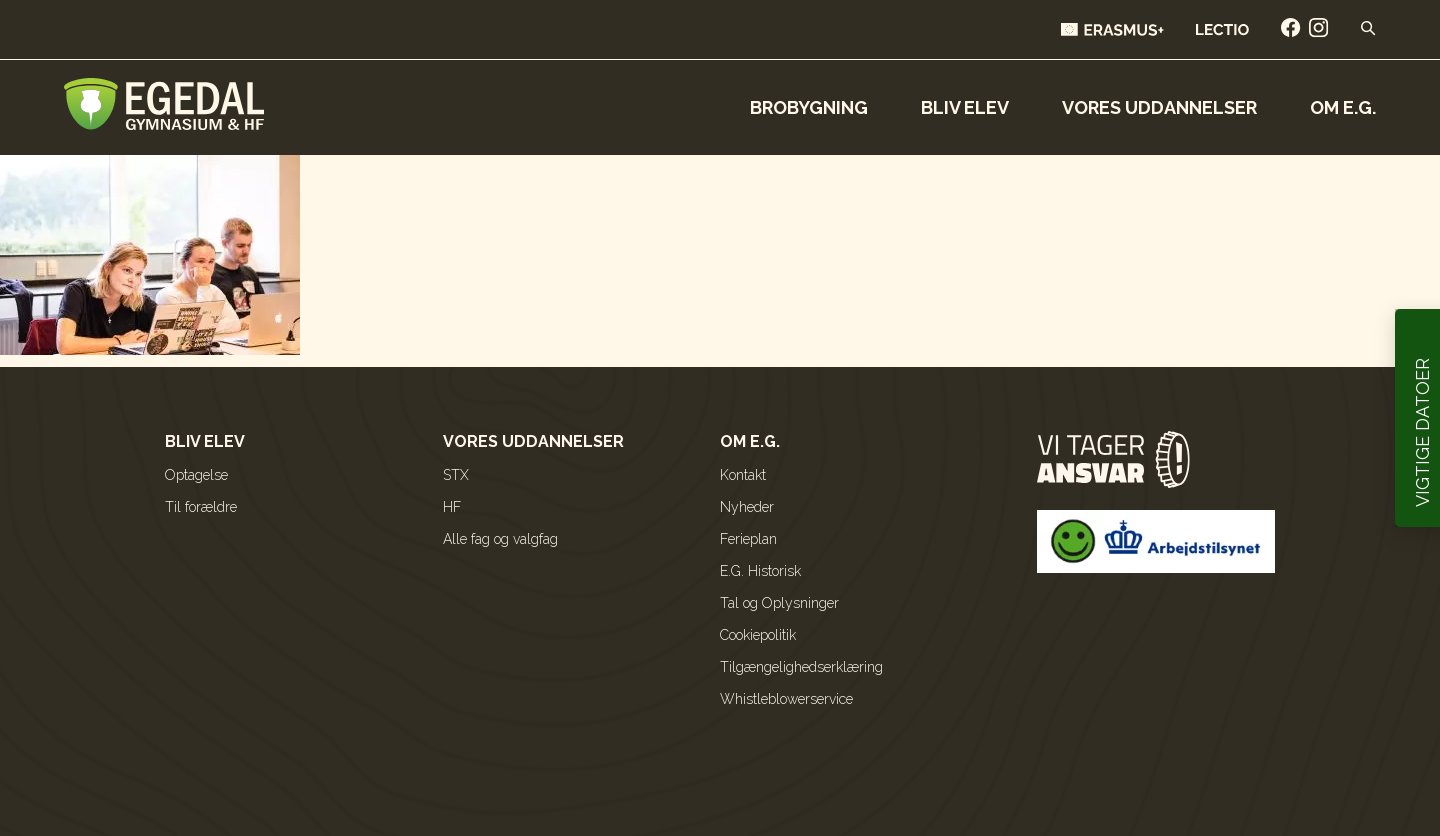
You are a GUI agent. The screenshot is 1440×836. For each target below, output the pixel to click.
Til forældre (201, 507)
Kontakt (743, 475)
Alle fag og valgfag (500, 539)
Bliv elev (965, 107)
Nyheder (747, 507)
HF (452, 507)
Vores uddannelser (1159, 107)
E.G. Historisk (760, 571)
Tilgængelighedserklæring (801, 667)
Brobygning (809, 107)
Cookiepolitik (758, 635)
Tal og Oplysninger (779, 603)
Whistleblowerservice (786, 699)
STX (456, 475)
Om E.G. (1343, 107)
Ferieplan (748, 539)
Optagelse (196, 475)
